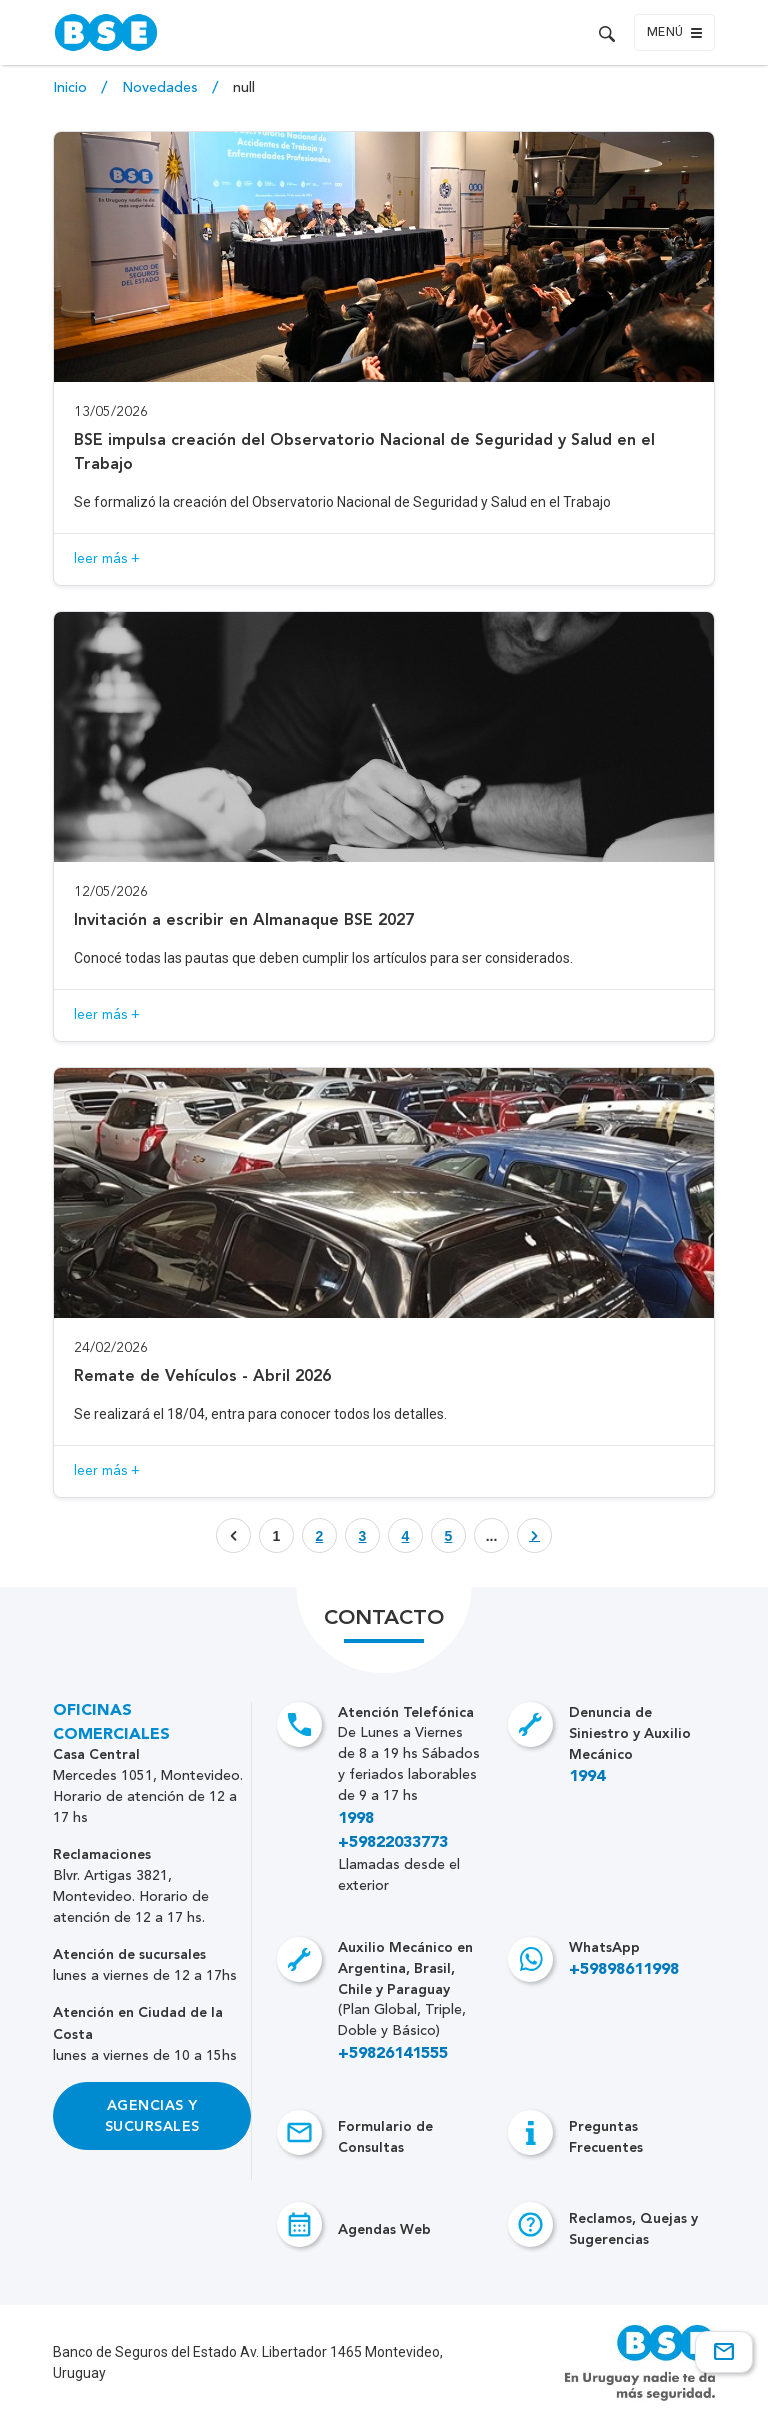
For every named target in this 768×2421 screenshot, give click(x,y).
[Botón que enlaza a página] (319, 1535)
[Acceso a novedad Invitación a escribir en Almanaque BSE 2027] (383, 826)
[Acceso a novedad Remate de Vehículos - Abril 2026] (383, 1282)
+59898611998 (624, 1970)
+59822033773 (393, 1843)
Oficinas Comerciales (111, 1723)
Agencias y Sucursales (152, 2116)
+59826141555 (393, 2054)
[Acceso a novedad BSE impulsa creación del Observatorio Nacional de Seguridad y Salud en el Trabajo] (383, 358)
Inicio (72, 88)
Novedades (162, 88)
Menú (674, 33)
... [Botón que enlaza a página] (492, 1536)
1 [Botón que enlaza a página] (277, 1536)
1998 (356, 1819)
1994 (587, 1777)
